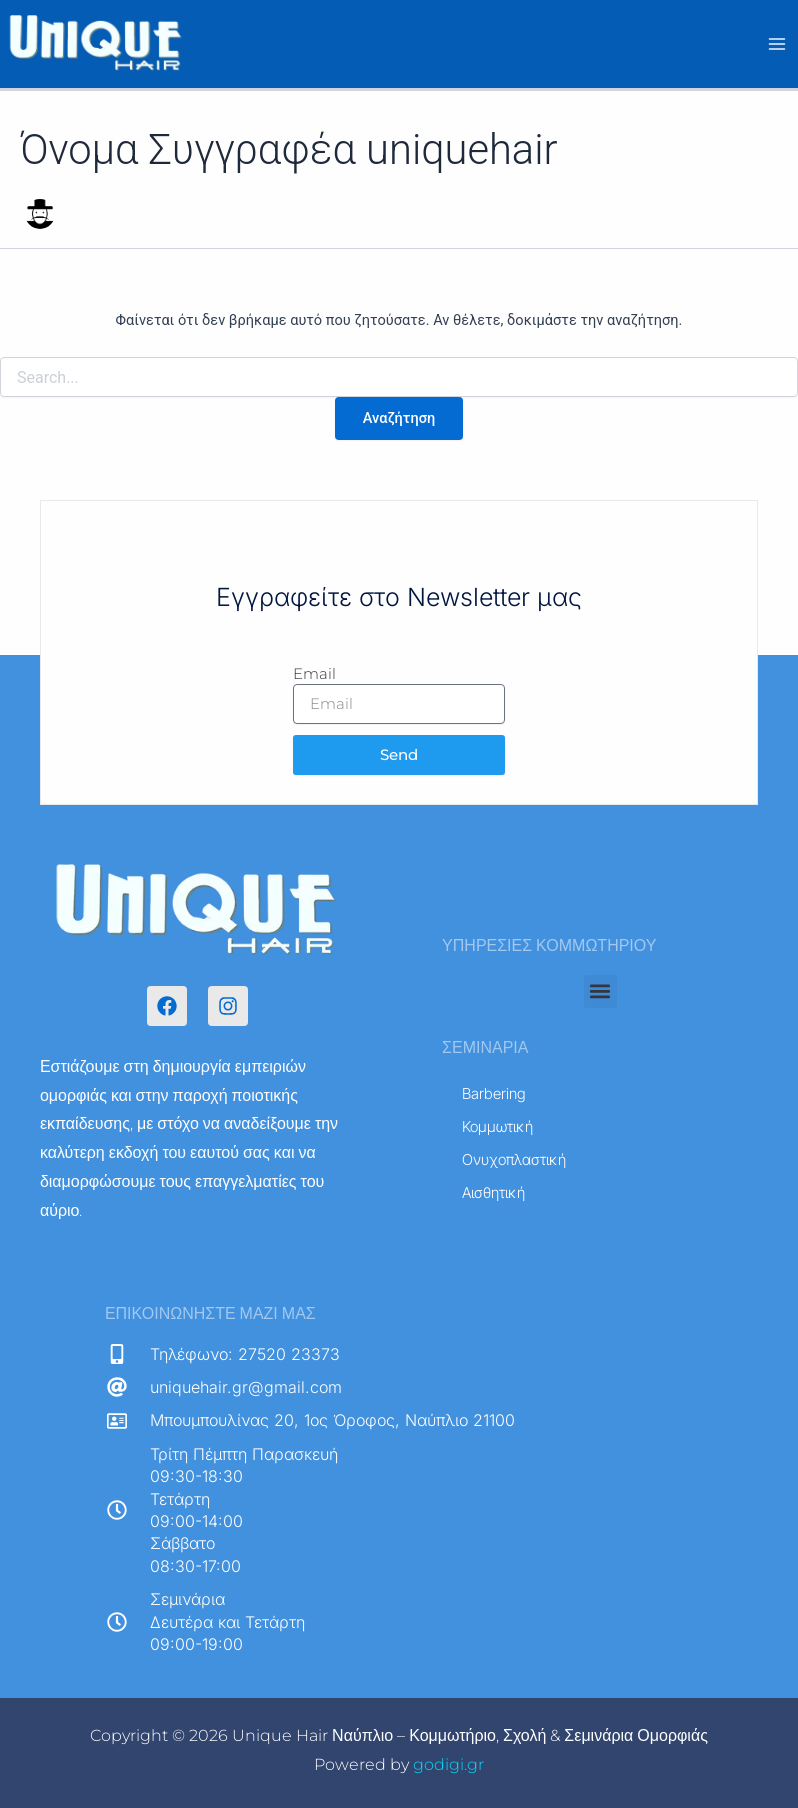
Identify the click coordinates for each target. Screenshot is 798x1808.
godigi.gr (448, 1764)
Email (314, 673)
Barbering (494, 1093)
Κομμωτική (497, 1126)
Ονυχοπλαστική (514, 1159)
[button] (600, 991)
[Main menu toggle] (777, 45)
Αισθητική (504, 1193)
